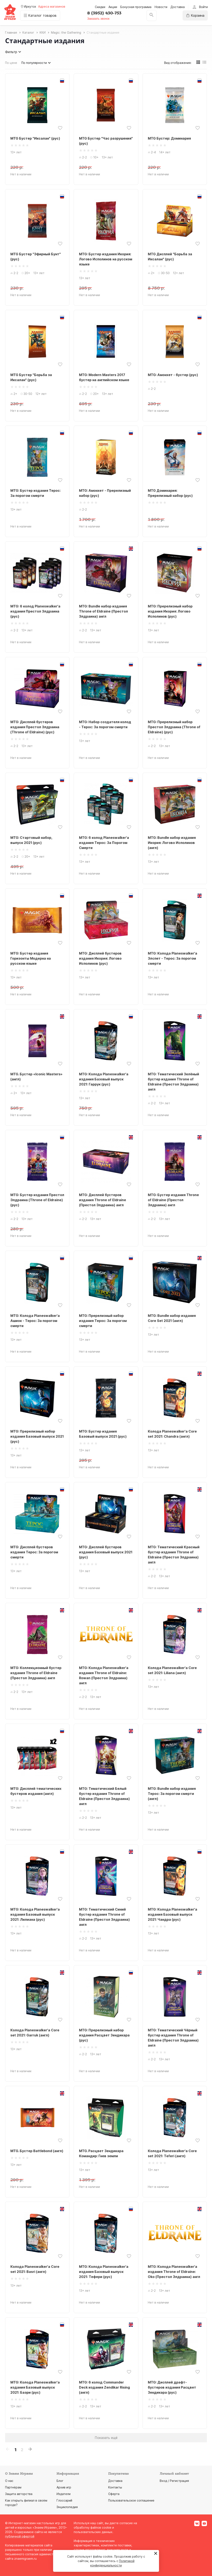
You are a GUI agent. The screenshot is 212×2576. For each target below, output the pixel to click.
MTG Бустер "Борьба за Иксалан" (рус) (31, 377)
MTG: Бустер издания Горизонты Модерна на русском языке (30, 958)
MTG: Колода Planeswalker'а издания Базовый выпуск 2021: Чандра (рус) (172, 1914)
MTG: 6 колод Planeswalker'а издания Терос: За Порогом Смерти (104, 842)
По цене (11, 63)
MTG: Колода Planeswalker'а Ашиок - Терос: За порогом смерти (35, 1320)
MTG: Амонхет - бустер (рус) (173, 375)
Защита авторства (18, 2494)
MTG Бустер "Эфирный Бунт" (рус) (35, 256)
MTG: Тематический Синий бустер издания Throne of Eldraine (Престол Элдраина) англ (104, 1917)
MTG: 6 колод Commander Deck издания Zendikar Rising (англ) (104, 2387)
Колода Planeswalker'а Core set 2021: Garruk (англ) (34, 2032)
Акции (112, 7)
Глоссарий (64, 2500)
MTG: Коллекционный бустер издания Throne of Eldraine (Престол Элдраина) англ (35, 1673)
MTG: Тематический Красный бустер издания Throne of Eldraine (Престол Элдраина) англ (174, 1554)
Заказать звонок (98, 18)
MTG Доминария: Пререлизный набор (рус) (170, 493)
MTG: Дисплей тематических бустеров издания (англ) (35, 1791)
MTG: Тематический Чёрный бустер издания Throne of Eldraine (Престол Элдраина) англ (173, 2037)
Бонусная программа (135, 7)
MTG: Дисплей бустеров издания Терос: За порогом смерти (34, 1552)
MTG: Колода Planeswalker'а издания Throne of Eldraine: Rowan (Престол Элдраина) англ (103, 1675)
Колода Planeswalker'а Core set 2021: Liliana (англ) (172, 1670)
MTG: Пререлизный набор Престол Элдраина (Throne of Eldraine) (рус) (174, 727)
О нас (9, 2481)
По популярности (36, 62)
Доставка (177, 7)
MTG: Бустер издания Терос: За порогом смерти (35, 493)
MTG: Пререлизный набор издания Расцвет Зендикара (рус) (104, 2035)
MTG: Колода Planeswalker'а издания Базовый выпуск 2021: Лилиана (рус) (35, 1914)
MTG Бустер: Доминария (169, 138)
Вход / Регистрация (174, 2481)
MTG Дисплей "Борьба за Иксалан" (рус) (170, 256)
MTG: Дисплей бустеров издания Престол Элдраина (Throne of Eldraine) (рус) (34, 727)
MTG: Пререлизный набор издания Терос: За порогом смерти (103, 1320)
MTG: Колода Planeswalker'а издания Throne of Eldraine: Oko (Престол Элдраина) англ (174, 2271)
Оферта (113, 2494)
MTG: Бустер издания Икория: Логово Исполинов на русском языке (105, 259)
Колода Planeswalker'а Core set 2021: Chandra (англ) (172, 1433)
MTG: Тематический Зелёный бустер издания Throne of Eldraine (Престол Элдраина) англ (173, 1081)
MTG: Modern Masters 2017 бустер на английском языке (104, 377)
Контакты (115, 2487)
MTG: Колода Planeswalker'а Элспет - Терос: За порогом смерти (172, 958)
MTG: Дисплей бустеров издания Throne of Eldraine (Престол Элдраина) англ (102, 1200)
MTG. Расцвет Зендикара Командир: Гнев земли (101, 2153)
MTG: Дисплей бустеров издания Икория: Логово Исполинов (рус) (100, 958)
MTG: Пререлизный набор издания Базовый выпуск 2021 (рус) (37, 1436)
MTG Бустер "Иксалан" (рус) (35, 138)
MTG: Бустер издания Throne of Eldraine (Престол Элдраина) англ (173, 1200)
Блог (60, 2481)
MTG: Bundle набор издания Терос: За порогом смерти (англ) (172, 1793)
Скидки (100, 7)
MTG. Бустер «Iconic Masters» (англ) (36, 1076)
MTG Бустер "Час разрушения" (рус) (106, 141)
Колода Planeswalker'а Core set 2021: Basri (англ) (34, 2269)
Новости (161, 7)
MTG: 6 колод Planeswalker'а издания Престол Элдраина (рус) (35, 611)
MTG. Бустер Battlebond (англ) (36, 2151)
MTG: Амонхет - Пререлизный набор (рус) (105, 493)
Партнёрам (13, 2487)
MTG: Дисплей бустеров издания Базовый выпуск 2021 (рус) (105, 1552)
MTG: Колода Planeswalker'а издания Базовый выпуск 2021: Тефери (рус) (103, 2271)
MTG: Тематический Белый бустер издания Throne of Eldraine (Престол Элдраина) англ (104, 1796)
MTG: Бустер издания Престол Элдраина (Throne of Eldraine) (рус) (37, 1200)
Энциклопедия (67, 2507)
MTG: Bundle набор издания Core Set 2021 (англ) (172, 1318)
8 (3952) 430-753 (104, 13)
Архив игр (64, 2487)
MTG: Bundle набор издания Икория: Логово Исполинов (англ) (172, 842)
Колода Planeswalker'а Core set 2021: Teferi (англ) (172, 2153)
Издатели (64, 2494)
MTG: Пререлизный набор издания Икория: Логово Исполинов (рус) (170, 611)
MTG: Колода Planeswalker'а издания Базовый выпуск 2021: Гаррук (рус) (103, 1079)
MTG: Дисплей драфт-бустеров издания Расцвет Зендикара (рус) (172, 2387)
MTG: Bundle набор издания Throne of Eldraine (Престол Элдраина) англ (103, 611)
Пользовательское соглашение (131, 2500)
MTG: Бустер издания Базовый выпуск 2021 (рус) (103, 1433)
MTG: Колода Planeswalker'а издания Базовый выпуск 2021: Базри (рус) (35, 2387)
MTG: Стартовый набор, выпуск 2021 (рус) (31, 840)
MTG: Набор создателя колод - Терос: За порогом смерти (105, 724)
